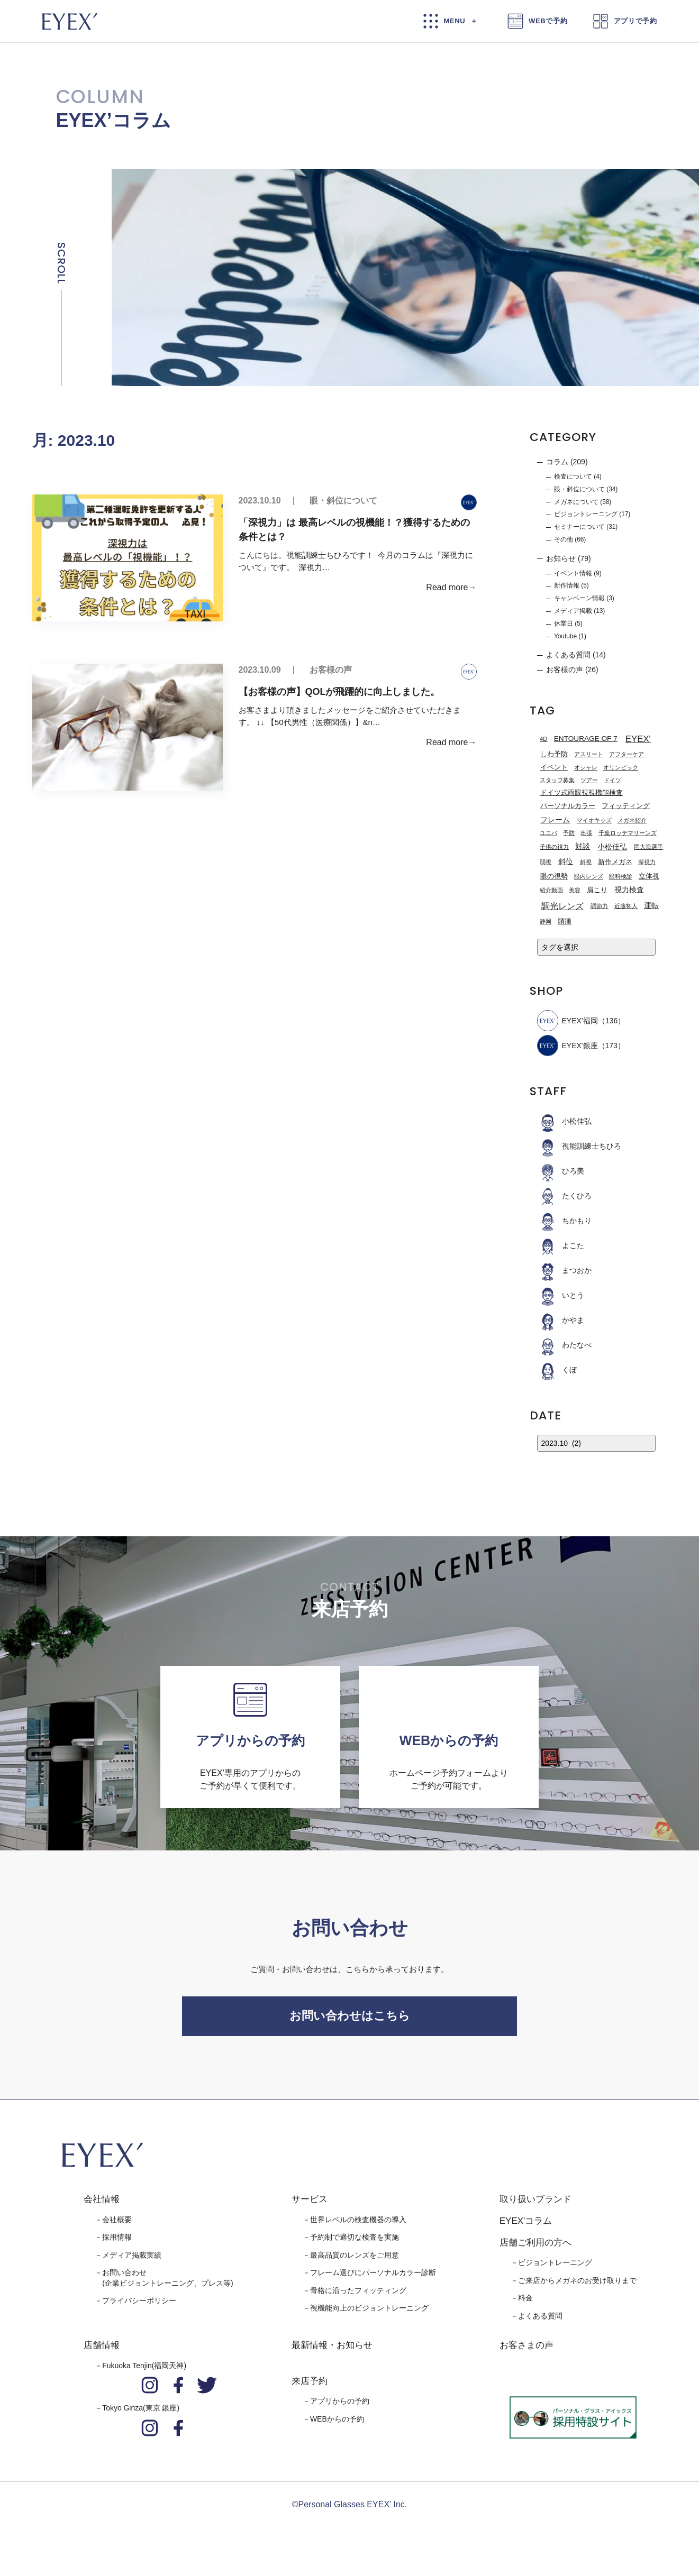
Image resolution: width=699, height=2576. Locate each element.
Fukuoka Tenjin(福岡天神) (144, 2371)
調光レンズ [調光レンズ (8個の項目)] (562, 906)
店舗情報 (102, 2351)
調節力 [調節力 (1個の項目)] (599, 906)
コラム (557, 461)
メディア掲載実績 (131, 2260)
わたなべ (564, 1344)
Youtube (565, 636)
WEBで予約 (548, 21)
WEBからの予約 (337, 2425)
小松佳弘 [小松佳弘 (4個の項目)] (612, 846)
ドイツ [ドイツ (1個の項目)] (612, 780)
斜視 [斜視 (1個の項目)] (586, 862)
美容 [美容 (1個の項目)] (574, 890)
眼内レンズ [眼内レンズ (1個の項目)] (588, 876)
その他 (563, 539)
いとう (560, 1295)
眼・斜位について (343, 500)
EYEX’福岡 (567, 1020)
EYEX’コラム (113, 120)
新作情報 (566, 585)
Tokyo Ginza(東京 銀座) (140, 2413)
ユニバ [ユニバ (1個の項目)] (548, 833)
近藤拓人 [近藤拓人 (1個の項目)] (626, 906)
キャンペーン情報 (579, 598)
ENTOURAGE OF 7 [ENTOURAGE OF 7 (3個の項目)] (586, 738)
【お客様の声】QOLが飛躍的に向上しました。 (341, 691)
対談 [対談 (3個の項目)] (582, 846)
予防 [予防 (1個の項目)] (569, 833)
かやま (560, 1320)
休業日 (563, 623)
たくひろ (564, 1195)
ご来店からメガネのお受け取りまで (577, 2286)
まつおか (564, 1270)
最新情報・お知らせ (332, 2351)
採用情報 (117, 2243)
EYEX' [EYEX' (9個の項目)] (638, 739)
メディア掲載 (573, 611)
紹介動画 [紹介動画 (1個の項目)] (551, 890)
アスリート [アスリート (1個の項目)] (588, 754)
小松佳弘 (564, 1121)
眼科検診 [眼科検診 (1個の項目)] (620, 876)
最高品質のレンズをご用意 (354, 2260)
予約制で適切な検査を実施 (354, 2243)
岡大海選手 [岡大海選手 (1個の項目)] (648, 847)
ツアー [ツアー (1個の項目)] (589, 780)
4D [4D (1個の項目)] (543, 739)
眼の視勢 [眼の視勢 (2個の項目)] (554, 876)
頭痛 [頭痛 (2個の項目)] (564, 921)
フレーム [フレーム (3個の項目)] (555, 820)
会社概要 (117, 2225)
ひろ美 (560, 1170)
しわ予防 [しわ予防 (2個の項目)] (554, 754)
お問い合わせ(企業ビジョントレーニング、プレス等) (167, 2283)
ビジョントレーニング (586, 514)
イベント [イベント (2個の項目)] (554, 767)
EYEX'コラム (526, 2227)
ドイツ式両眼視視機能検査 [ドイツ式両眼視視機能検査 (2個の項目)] (581, 792)
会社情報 (102, 2205)
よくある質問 (568, 654)
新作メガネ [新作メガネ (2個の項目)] (615, 862)
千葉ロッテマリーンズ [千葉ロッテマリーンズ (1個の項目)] (627, 833)
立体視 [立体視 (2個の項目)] (649, 876)
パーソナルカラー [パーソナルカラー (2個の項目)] (567, 806)
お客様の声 (331, 669)
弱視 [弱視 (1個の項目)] (545, 862)
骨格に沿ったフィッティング (358, 2295)
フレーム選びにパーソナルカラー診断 (373, 2278)
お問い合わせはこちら (350, 2018)
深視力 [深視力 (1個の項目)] (647, 862)
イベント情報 (573, 573)
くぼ (557, 1369)
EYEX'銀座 (567, 1045)
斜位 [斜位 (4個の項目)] (565, 861)
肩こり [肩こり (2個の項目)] (597, 890)
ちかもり (564, 1220)
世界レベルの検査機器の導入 (358, 2225)
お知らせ (561, 558)
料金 (525, 2303)
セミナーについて (579, 526)
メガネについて (576, 502)
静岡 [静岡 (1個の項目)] (545, 921)
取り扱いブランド (535, 2205)
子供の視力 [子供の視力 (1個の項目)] (554, 847)
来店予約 (310, 2386)
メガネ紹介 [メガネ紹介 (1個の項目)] (632, 820)
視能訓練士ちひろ (579, 1146)
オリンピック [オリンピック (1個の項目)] (620, 767)
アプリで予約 (635, 21)
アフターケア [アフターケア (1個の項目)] (626, 754)
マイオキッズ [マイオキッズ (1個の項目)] (594, 820)
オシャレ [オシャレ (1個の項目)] (585, 767)
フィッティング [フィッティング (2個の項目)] (626, 806)
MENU (455, 21)
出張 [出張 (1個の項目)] (586, 833)
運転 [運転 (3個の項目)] (651, 906)
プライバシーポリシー (139, 2306)
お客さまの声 (526, 2351)
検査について (573, 476)
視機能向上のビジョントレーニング (369, 2313)
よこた (560, 1245)
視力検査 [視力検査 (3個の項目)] (629, 890)
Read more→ (451, 587)
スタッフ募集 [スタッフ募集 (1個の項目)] (557, 780)
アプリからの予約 (339, 2407)
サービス (310, 2205)
